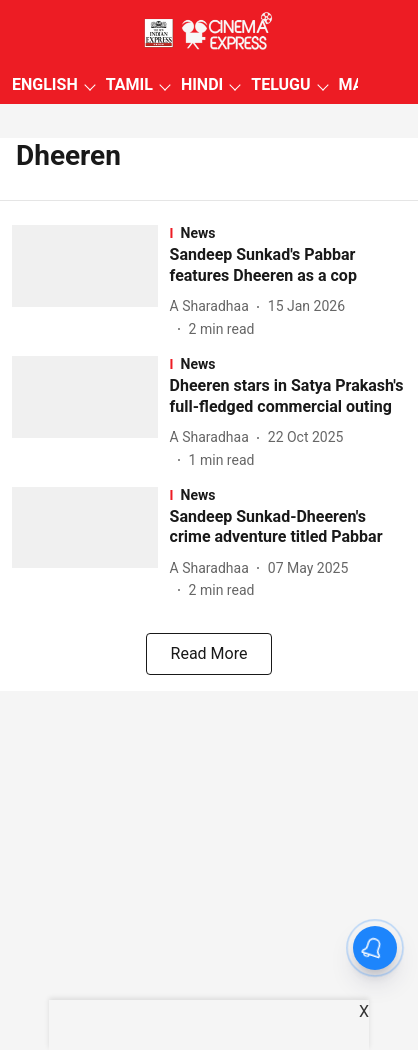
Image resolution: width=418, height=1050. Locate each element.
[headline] (288, 266)
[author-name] (213, 306)
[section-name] (288, 233)
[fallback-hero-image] (91, 282)
